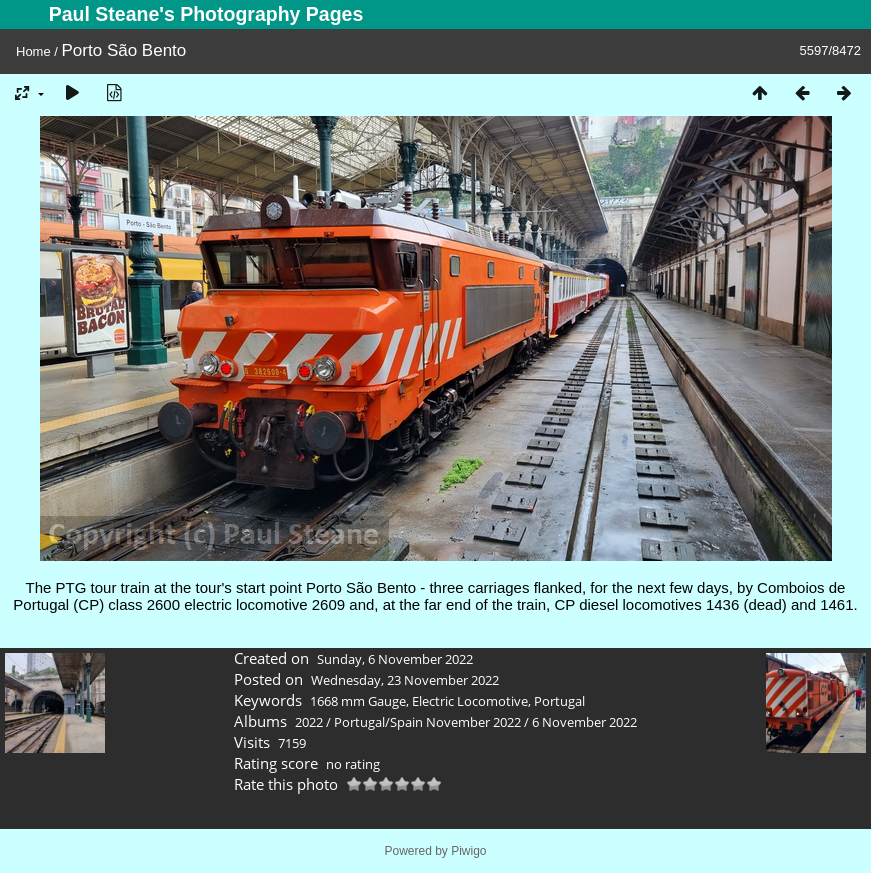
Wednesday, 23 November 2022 (405, 680)
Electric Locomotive (470, 701)
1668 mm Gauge (358, 701)
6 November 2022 (584, 722)
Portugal (559, 701)
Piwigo (468, 851)
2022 (309, 722)
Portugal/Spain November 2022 (427, 722)
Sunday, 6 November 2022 (395, 659)
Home (33, 51)
